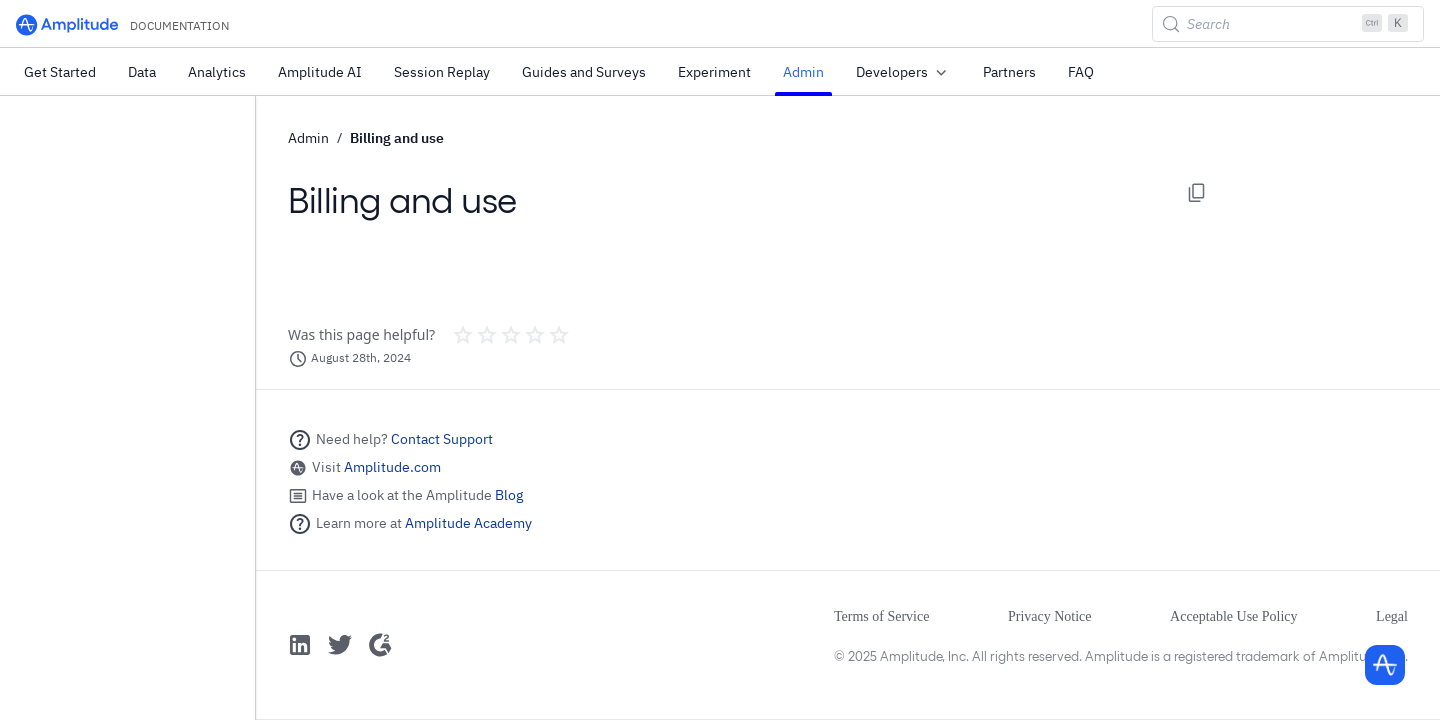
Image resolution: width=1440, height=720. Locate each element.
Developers (903, 73)
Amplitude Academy (468, 523)
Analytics (217, 72)
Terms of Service (881, 616)
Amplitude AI (320, 72)
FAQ (1081, 72)
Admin (803, 72)
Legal (1392, 616)
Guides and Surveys (584, 72)
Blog (509, 495)
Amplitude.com (392, 467)
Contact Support (442, 439)
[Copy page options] (1197, 193)
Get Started (60, 72)
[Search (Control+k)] (1288, 24)
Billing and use (397, 138)
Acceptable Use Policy (1234, 616)
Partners (1009, 72)
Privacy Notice (1050, 616)
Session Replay (442, 72)
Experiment (714, 72)
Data (142, 72)
